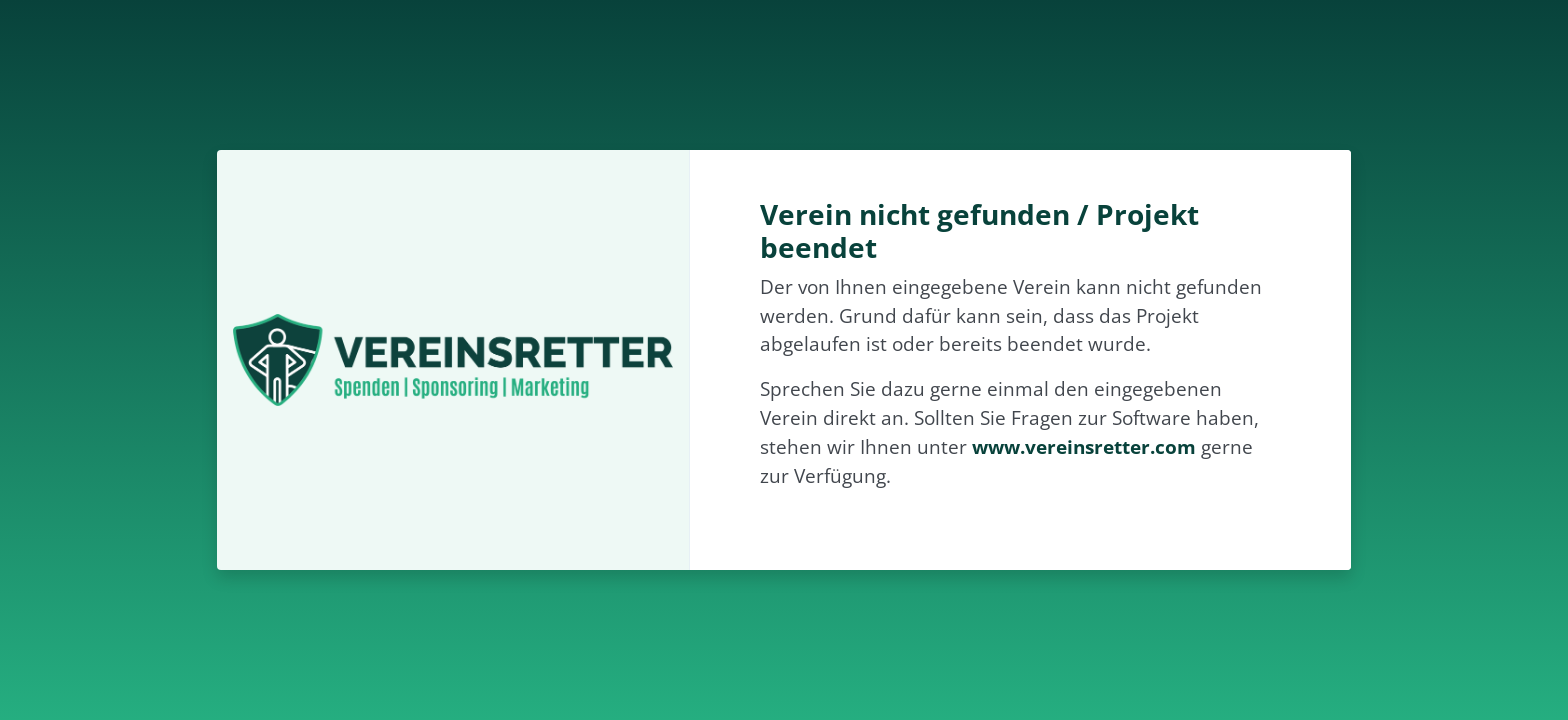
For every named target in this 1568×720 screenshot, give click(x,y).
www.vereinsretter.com (1084, 446)
